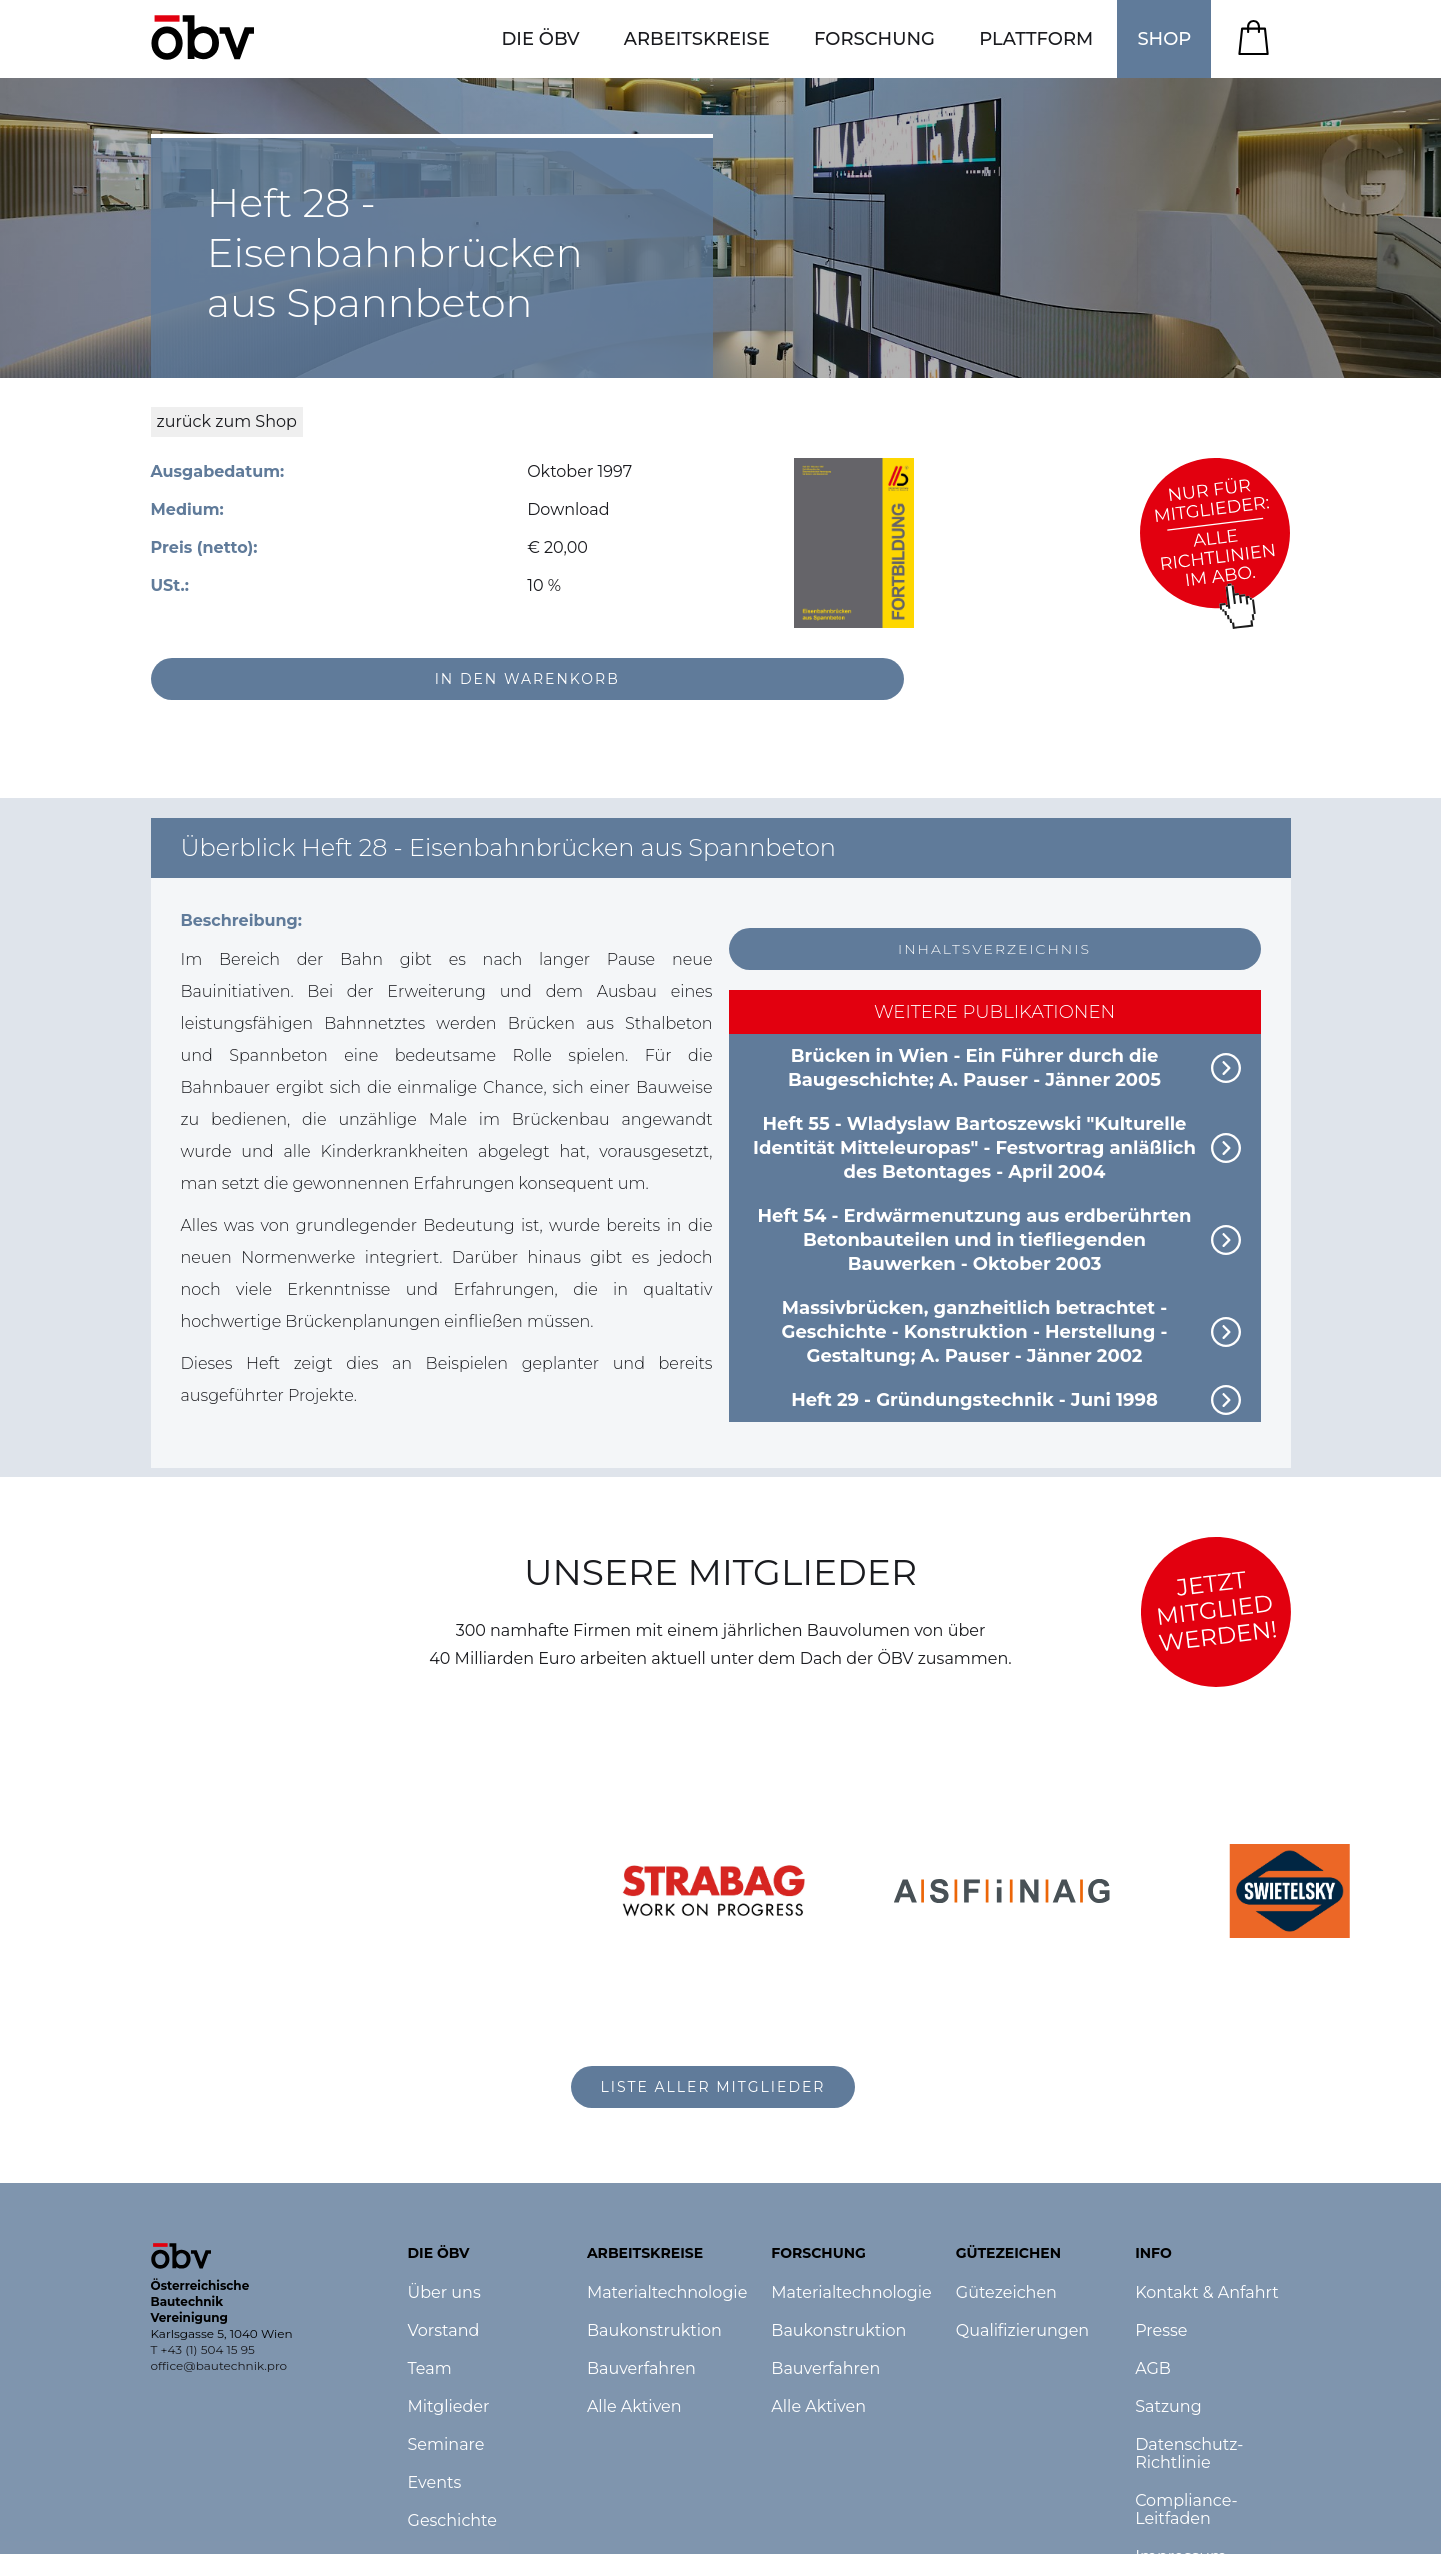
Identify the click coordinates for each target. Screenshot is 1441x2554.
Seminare (446, 2445)
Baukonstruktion (654, 2331)
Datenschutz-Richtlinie (1189, 2454)
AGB (1153, 2369)
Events (435, 2483)
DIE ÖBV (540, 39)
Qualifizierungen (1022, 2331)
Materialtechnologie (667, 2293)
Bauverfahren (641, 2369)
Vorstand (444, 2331)
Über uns (444, 2293)
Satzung (1168, 2407)
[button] (540, 39)
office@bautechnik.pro (219, 2365)
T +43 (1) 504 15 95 (203, 2349)
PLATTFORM (1036, 39)
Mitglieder (449, 2407)
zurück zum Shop (227, 421)
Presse (1161, 2331)
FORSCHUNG (874, 39)
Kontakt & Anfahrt (1207, 2293)
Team (430, 2369)
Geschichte (452, 2521)
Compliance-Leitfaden (1186, 2510)
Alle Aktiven (634, 2407)
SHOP (1164, 39)
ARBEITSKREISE (697, 39)
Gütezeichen (1006, 2293)
